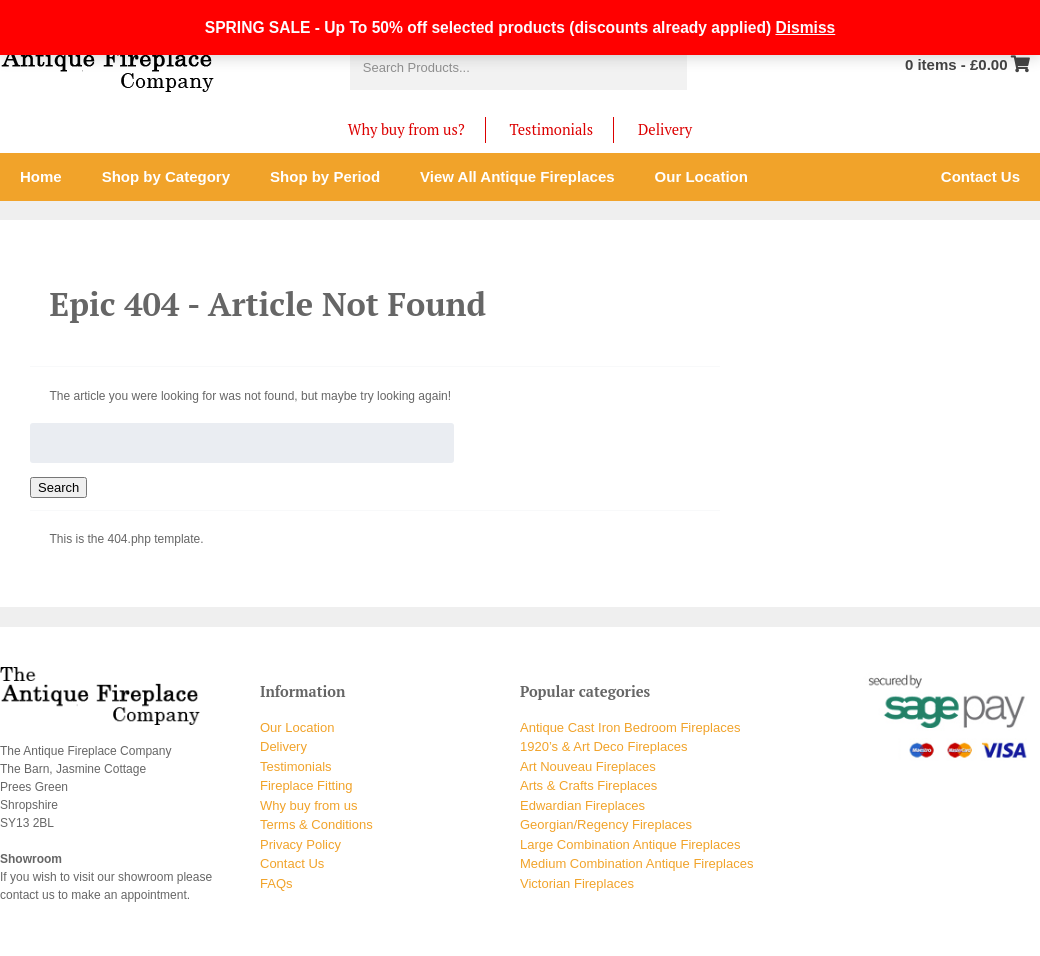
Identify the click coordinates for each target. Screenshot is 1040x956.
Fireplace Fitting (306, 785)
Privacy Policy (300, 844)
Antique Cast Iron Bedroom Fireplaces (630, 727)
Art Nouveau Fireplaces (588, 766)
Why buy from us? (406, 129)
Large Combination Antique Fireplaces (630, 844)
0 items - (956, 64)
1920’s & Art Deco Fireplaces (603, 746)
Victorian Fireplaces (577, 883)
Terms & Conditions (316, 824)
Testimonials (551, 129)
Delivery (665, 129)
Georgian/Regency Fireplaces (606, 824)
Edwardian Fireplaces (582, 805)
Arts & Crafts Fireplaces (588, 785)
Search (58, 487)
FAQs (276, 883)
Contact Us (292, 863)
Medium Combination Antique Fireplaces (636, 863)
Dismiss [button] (805, 27)
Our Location (297, 727)
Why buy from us (309, 805)
